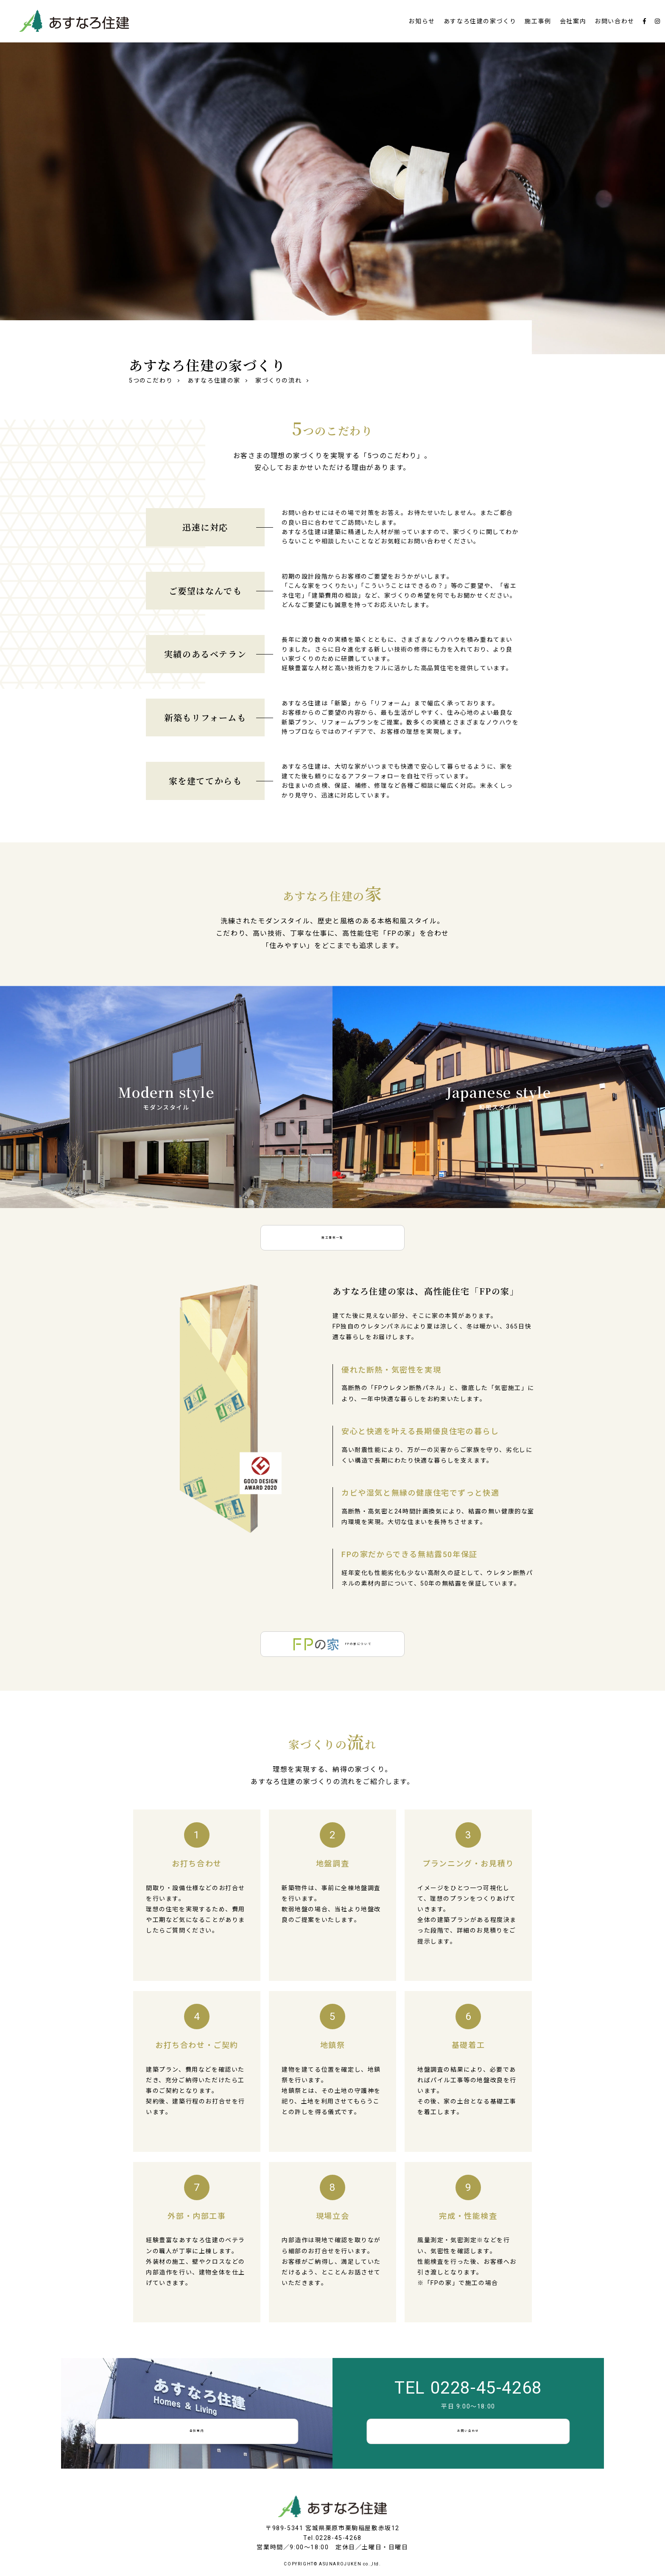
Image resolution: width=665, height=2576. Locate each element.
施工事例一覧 (332, 1237)
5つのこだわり (151, 380)
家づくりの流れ (278, 380)
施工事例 (538, 21)
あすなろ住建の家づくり (480, 21)
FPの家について (333, 1644)
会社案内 (573, 21)
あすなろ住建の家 (213, 380)
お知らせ (421, 21)
